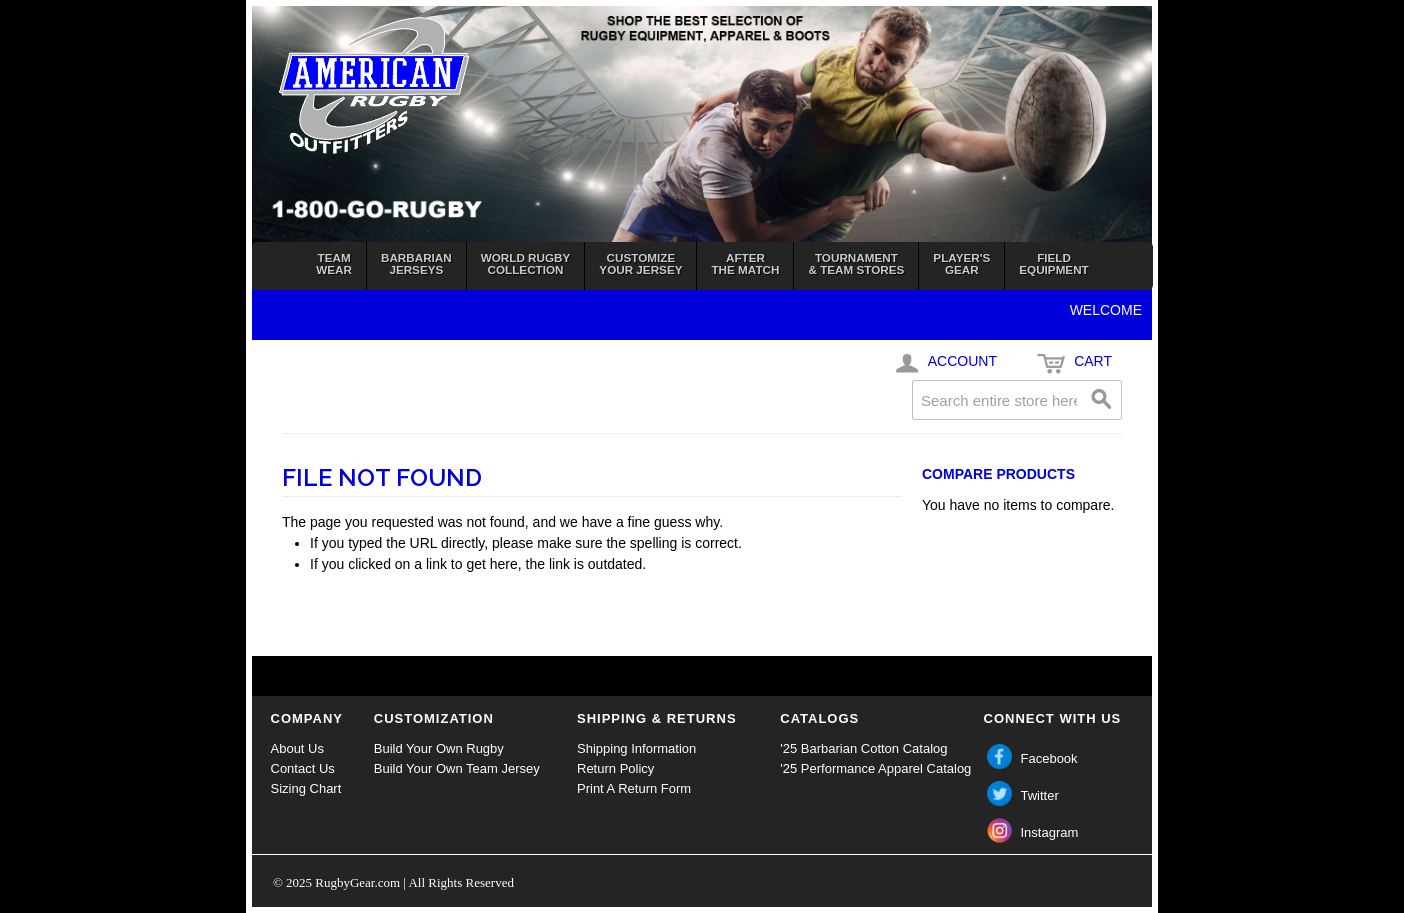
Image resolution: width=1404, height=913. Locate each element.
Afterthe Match (745, 263)
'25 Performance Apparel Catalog (875, 768)
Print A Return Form (634, 788)
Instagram (1050, 832)
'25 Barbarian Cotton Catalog (863, 748)
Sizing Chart (306, 788)
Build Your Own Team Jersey (457, 768)
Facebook (1049, 758)
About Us (297, 748)
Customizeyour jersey (640, 263)
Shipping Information (636, 748)
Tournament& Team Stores (856, 263)
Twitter (1040, 795)
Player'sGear (961, 263)
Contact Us (303, 768)
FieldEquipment (1053, 263)
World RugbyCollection (526, 263)
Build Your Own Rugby (439, 748)
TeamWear (334, 263)
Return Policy (615, 768)
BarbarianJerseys (416, 263)
